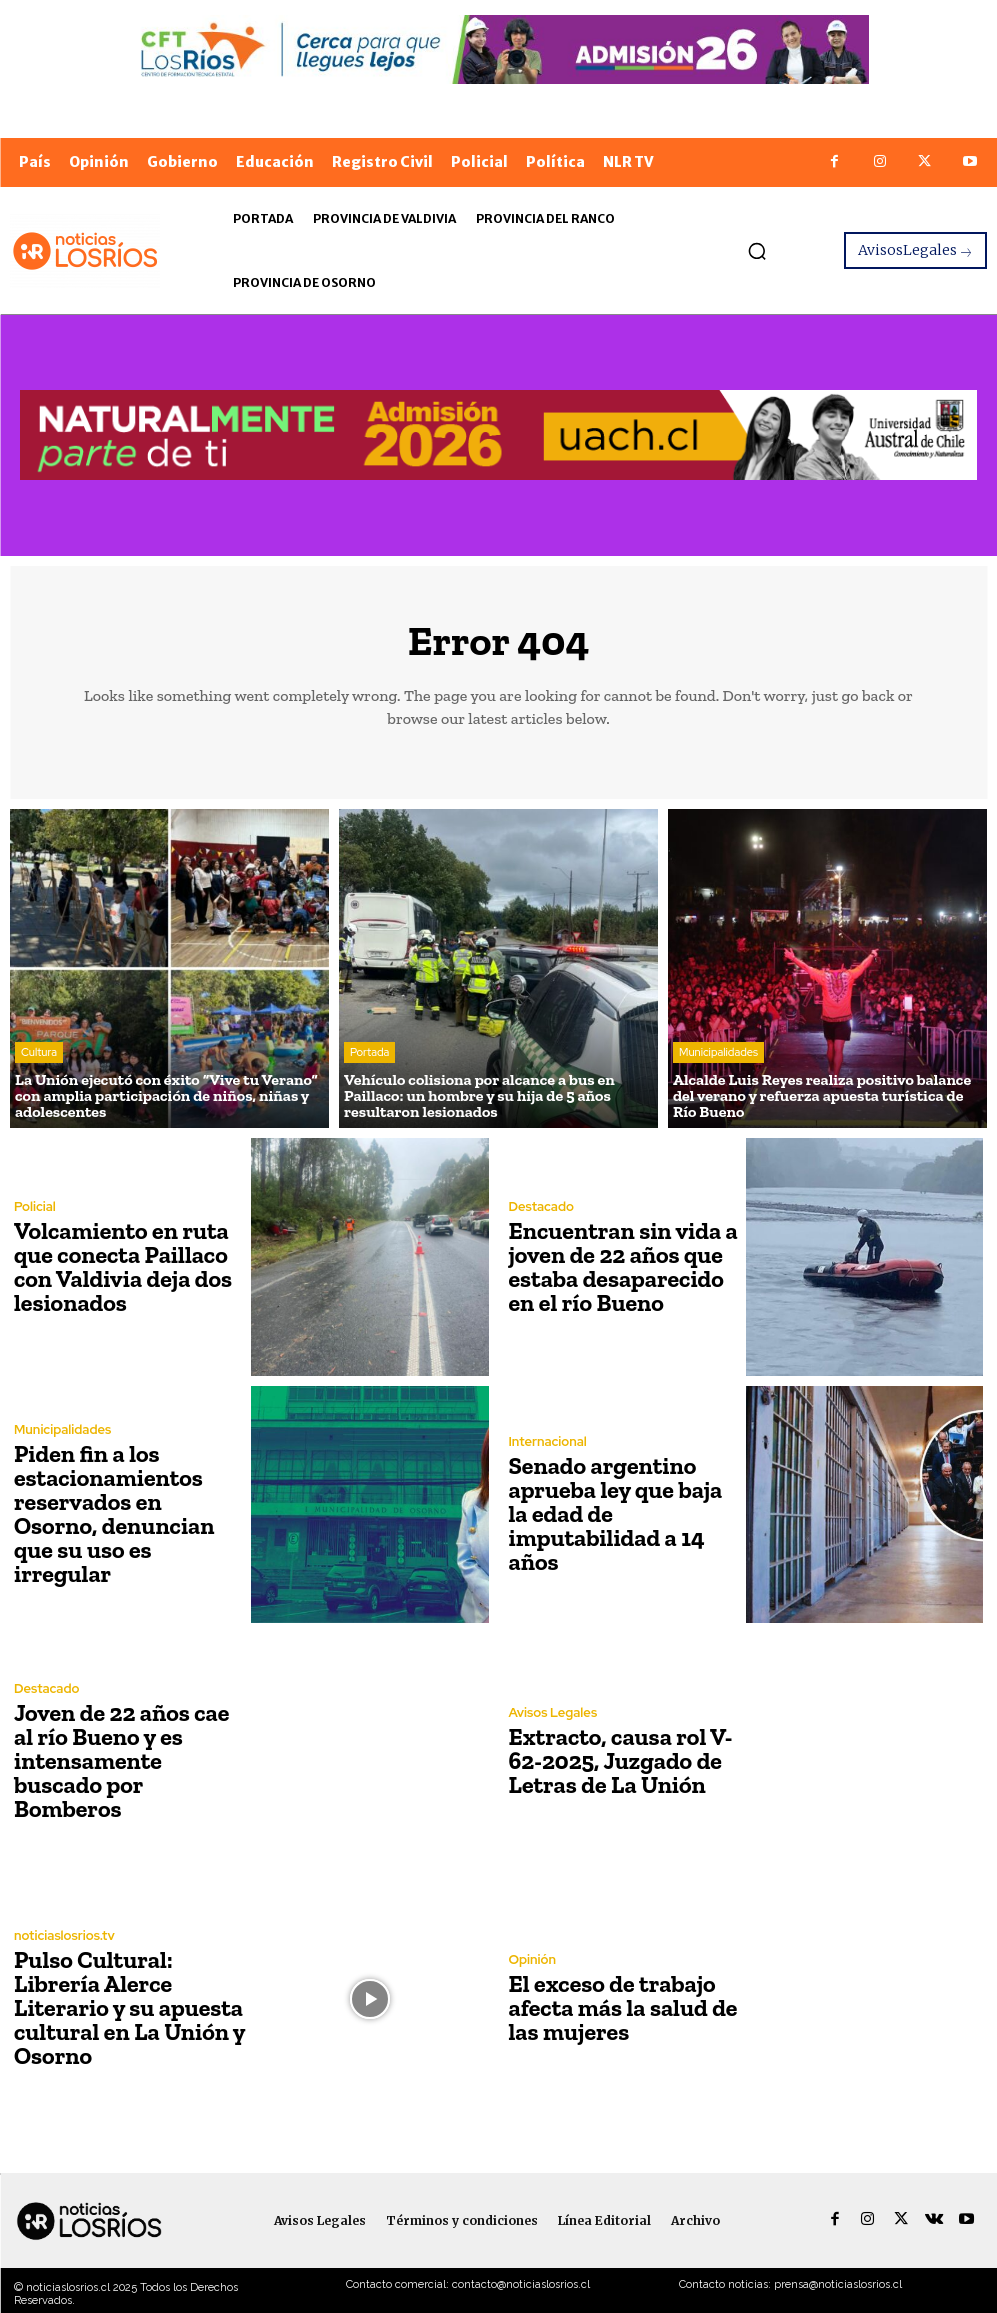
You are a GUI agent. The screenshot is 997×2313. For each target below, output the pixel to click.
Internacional (548, 1441)
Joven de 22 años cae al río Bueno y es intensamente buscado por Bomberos (121, 1760)
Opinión (533, 1959)
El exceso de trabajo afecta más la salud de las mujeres (623, 2007)
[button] (757, 251)
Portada (369, 1052)
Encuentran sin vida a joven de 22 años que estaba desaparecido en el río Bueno (623, 1266)
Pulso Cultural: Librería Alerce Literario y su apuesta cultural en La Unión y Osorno (129, 2007)
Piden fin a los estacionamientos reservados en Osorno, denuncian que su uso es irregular (114, 1513)
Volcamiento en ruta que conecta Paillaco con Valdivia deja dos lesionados (123, 1266)
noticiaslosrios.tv (64, 1935)
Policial (35, 1206)
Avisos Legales (553, 1712)
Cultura (39, 1052)
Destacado (541, 1206)
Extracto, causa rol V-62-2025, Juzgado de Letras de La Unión (621, 1760)
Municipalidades (718, 1052)
